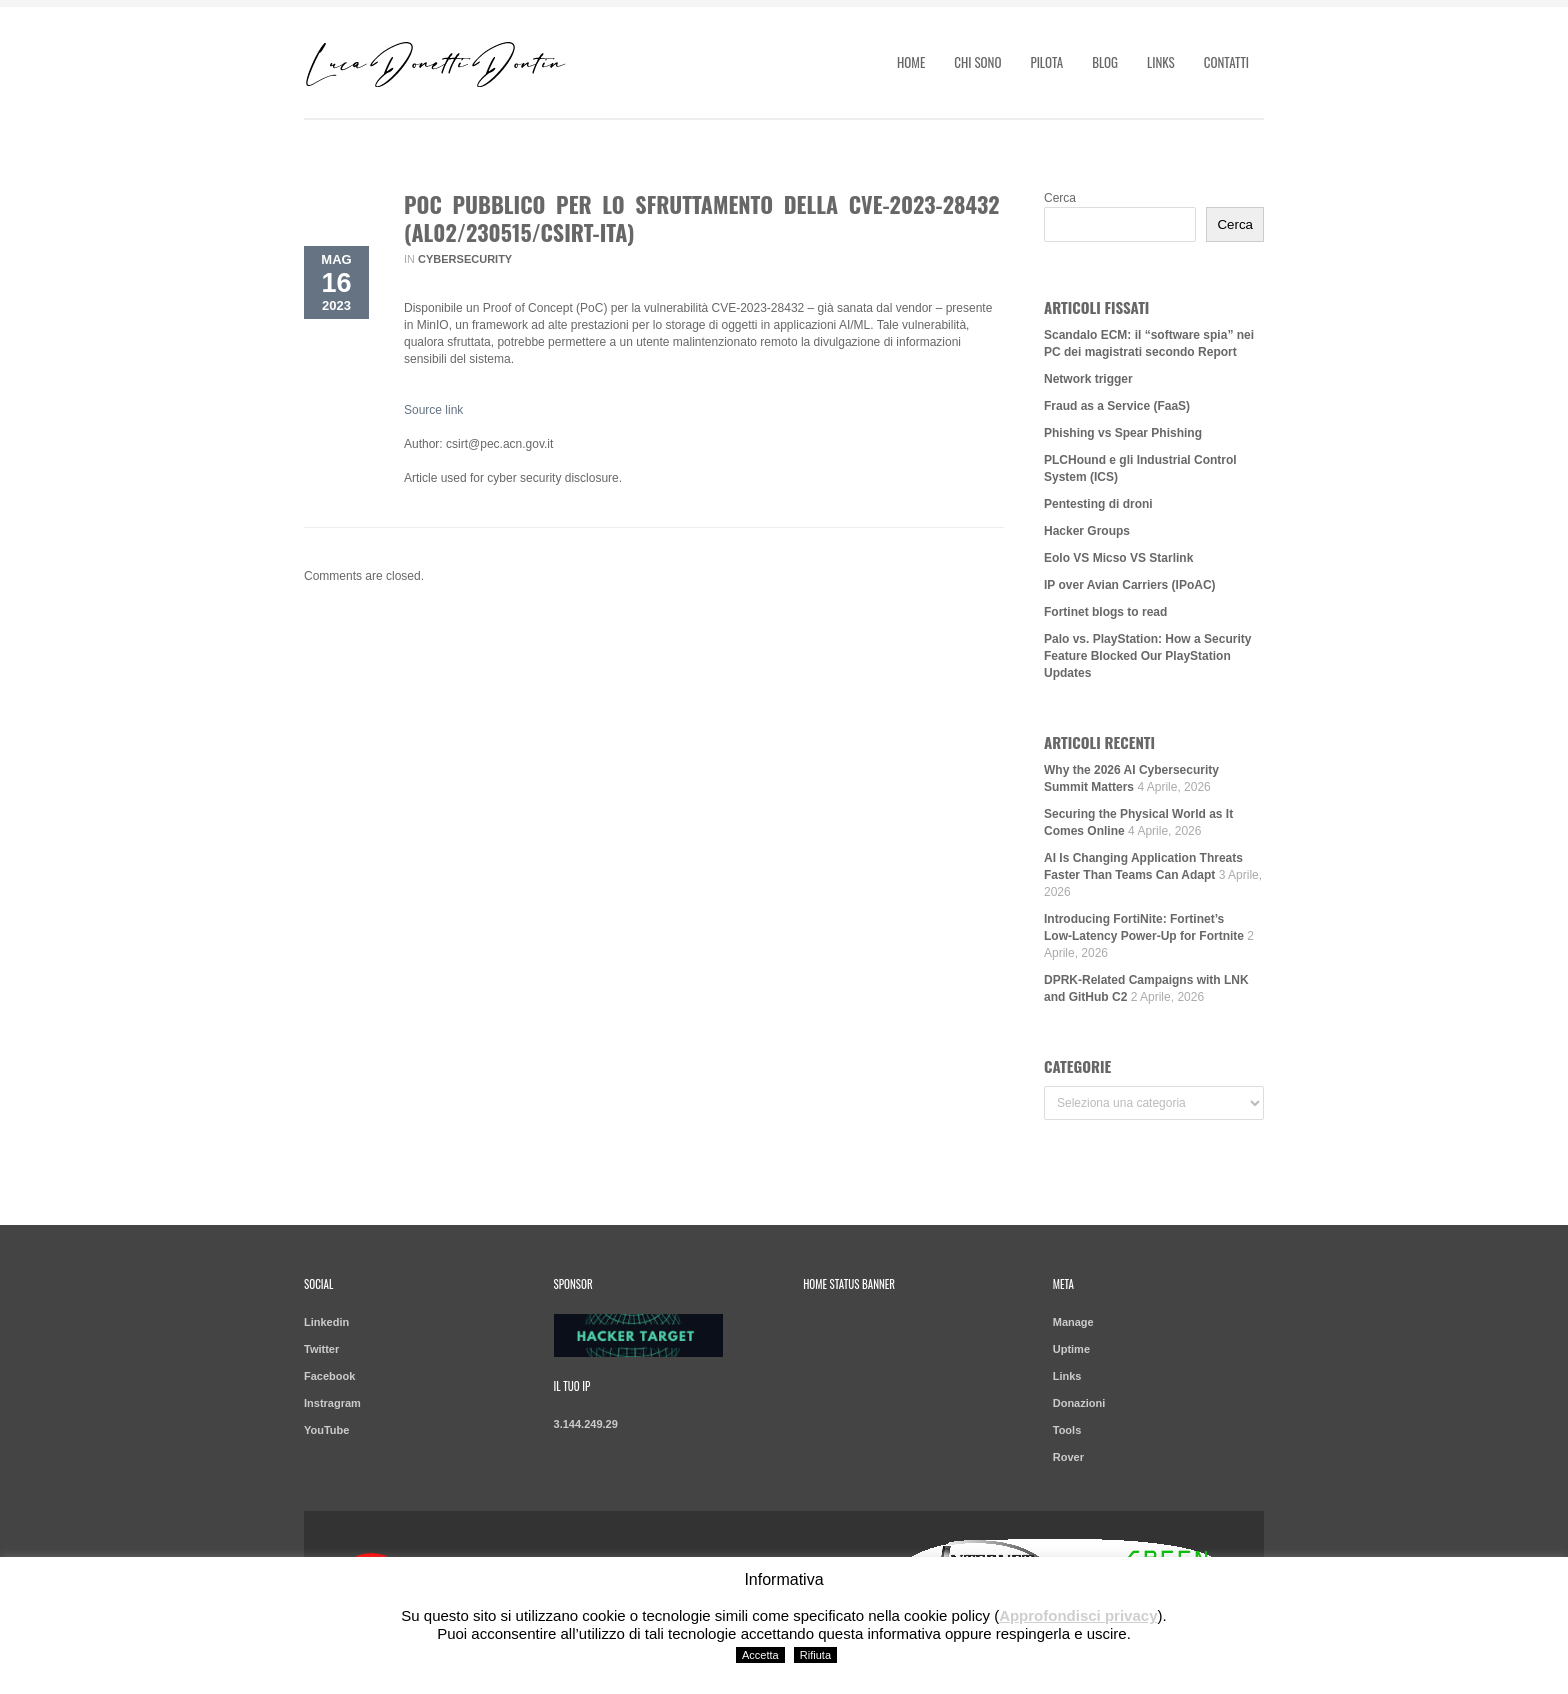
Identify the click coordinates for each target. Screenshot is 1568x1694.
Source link (433, 410)
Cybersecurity (465, 259)
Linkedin (326, 1322)
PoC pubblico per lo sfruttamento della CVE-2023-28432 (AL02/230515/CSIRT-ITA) (702, 218)
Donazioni (1079, 1403)
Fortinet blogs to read (1105, 612)
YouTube (326, 1430)
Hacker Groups (1087, 531)
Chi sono (977, 62)
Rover (1068, 1457)
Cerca (1060, 198)
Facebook (329, 1376)
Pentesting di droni (1098, 504)
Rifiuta (815, 1655)
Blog (1105, 62)
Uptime (1071, 1349)
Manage (1073, 1322)
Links (1161, 62)
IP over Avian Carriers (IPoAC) (1130, 585)
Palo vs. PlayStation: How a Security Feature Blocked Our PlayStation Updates (1147, 656)
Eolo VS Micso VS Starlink (1118, 558)
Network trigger (1088, 379)
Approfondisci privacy (1078, 1615)
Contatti (1226, 62)
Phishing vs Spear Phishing (1123, 433)
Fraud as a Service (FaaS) (1117, 406)
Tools (1067, 1430)
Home (911, 62)
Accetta (760, 1655)
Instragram (332, 1403)
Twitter (321, 1349)
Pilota (1046, 62)
